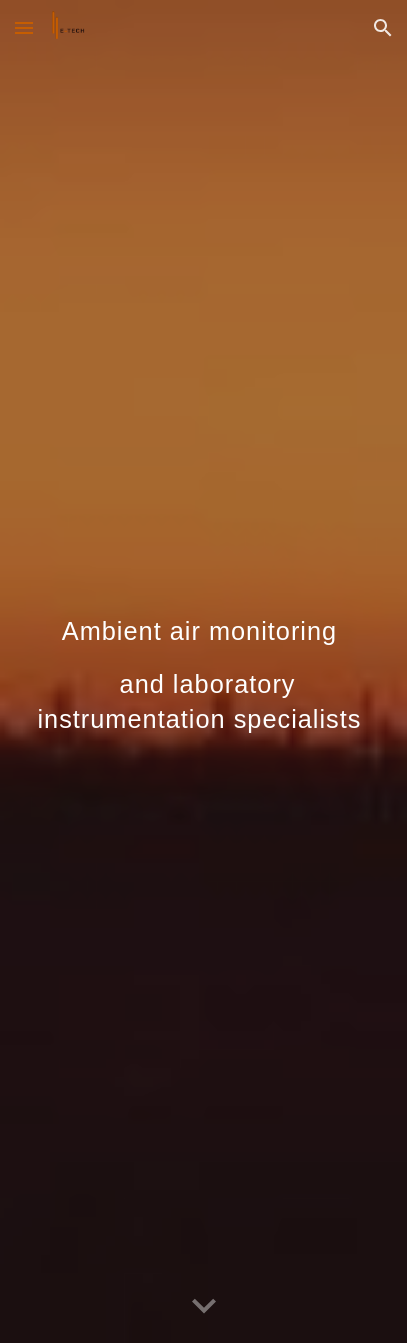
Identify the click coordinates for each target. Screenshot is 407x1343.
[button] (24, 27)
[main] (203, 671)
